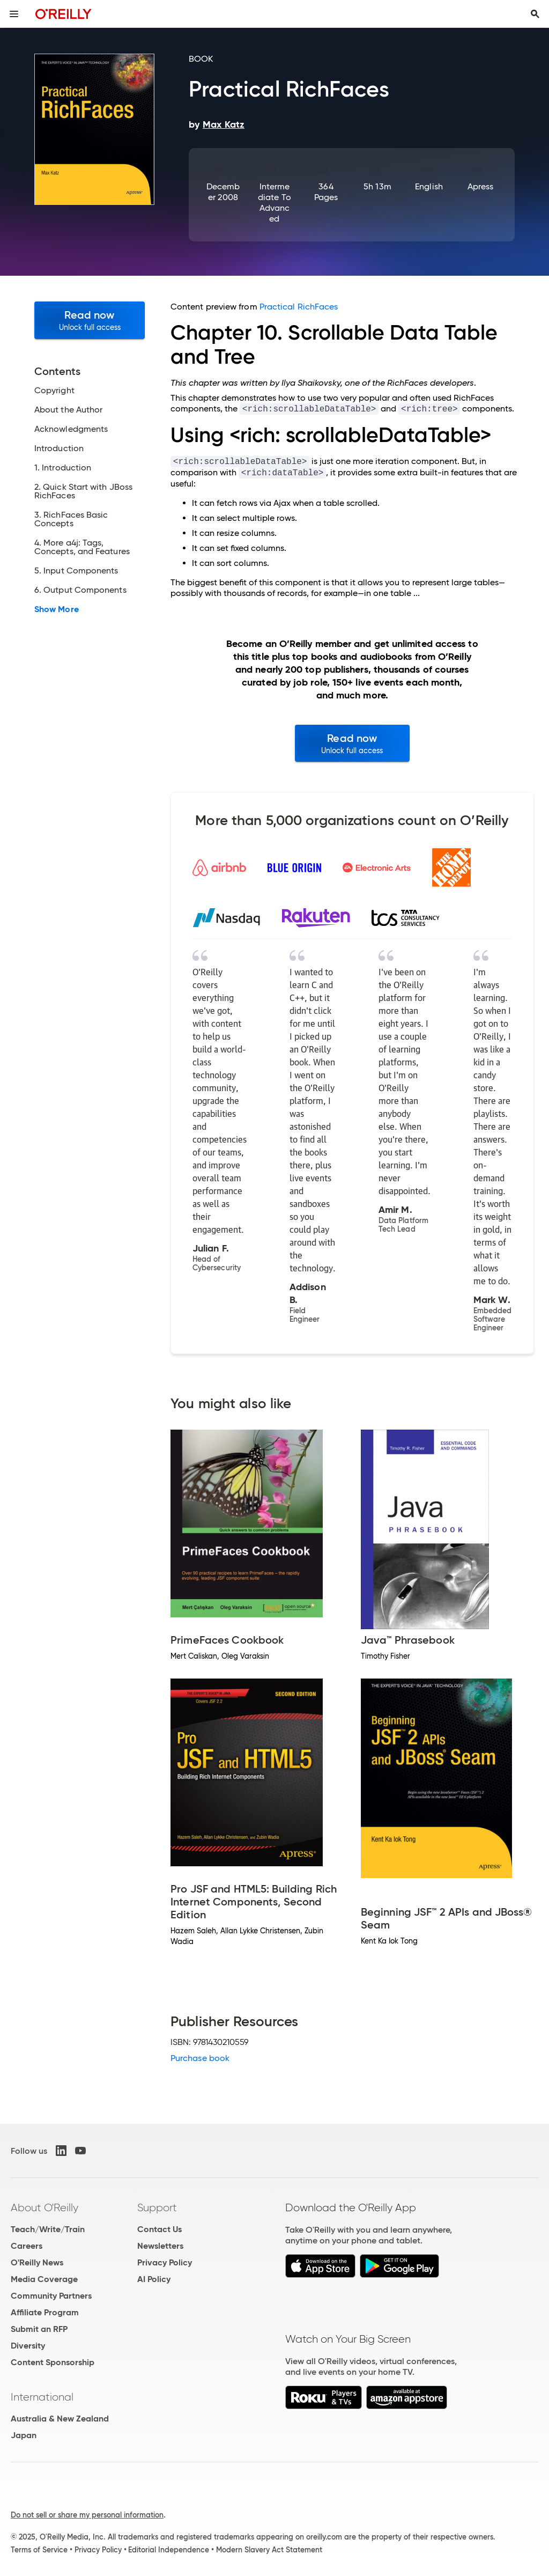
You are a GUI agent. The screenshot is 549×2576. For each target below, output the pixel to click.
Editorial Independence (168, 2550)
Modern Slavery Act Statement (269, 2550)
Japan (23, 2435)
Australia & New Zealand (60, 2418)
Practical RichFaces (298, 306)
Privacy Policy (164, 2262)
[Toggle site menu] (14, 14)
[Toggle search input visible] (535, 14)
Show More (56, 609)
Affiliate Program (45, 2312)
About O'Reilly (44, 2207)
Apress (480, 186)
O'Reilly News (37, 2262)
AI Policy (153, 2279)
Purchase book (199, 2058)
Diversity (28, 2345)
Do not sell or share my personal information (87, 2515)
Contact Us (159, 2229)
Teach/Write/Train (48, 2229)
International (42, 2396)
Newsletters (160, 2245)
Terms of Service (39, 2550)
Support (157, 2207)
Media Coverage (44, 2279)
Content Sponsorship (52, 2362)
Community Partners (51, 2295)
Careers (26, 2245)
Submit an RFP (39, 2329)
